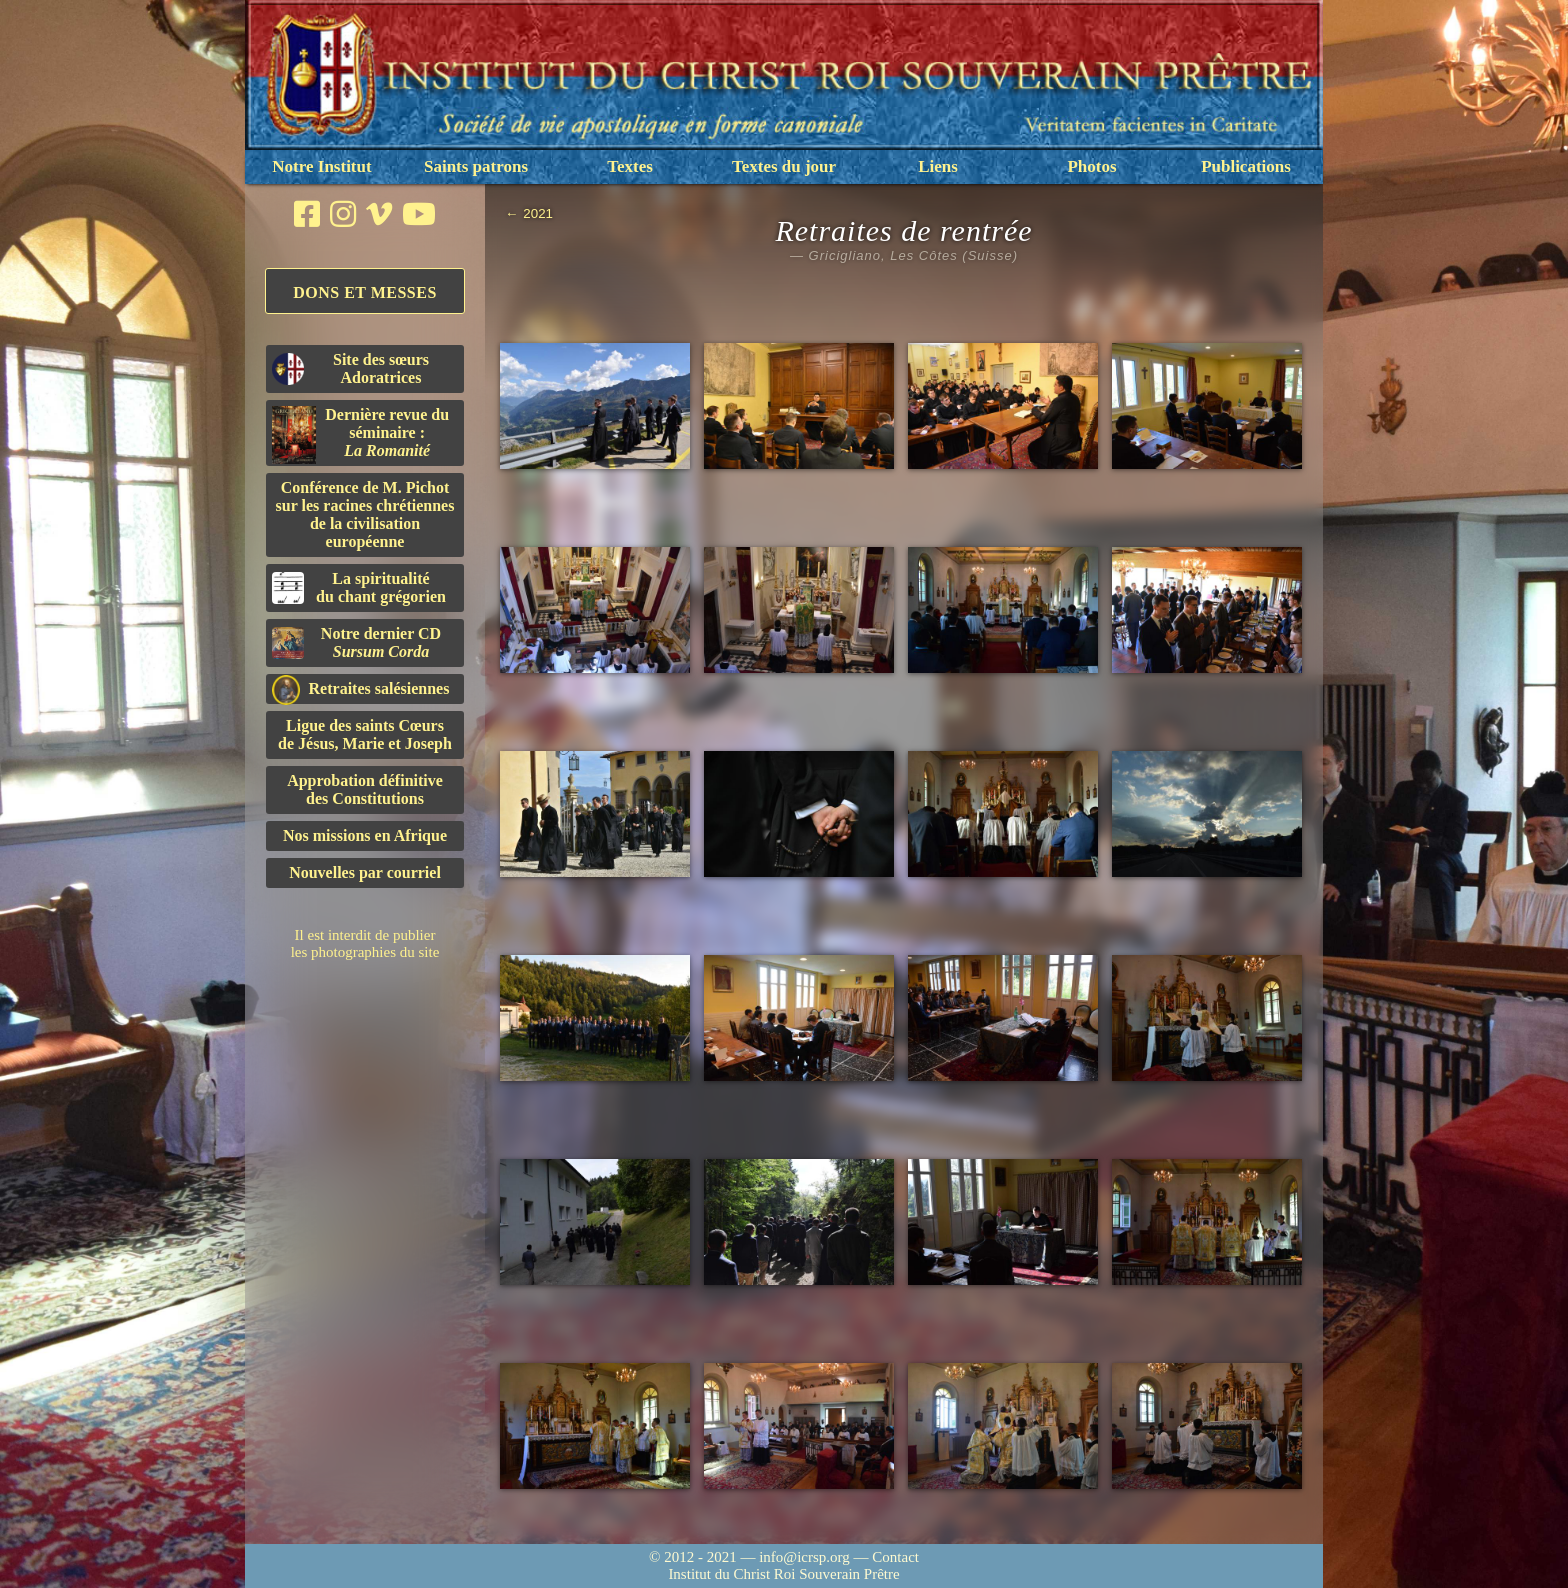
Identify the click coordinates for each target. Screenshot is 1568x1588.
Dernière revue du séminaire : (360, 435)
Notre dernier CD (356, 642)
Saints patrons (476, 166)
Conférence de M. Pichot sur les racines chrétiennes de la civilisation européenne (365, 514)
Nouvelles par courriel (365, 872)
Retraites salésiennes (360, 689)
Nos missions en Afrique (365, 835)
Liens (938, 166)
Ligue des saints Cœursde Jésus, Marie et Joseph (365, 734)
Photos (1091, 166)
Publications (1246, 166)
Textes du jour (784, 166)
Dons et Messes (365, 292)
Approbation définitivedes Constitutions (365, 789)
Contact (895, 1557)
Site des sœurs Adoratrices (350, 368)
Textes (630, 166)
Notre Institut (321, 166)
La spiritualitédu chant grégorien (359, 587)
